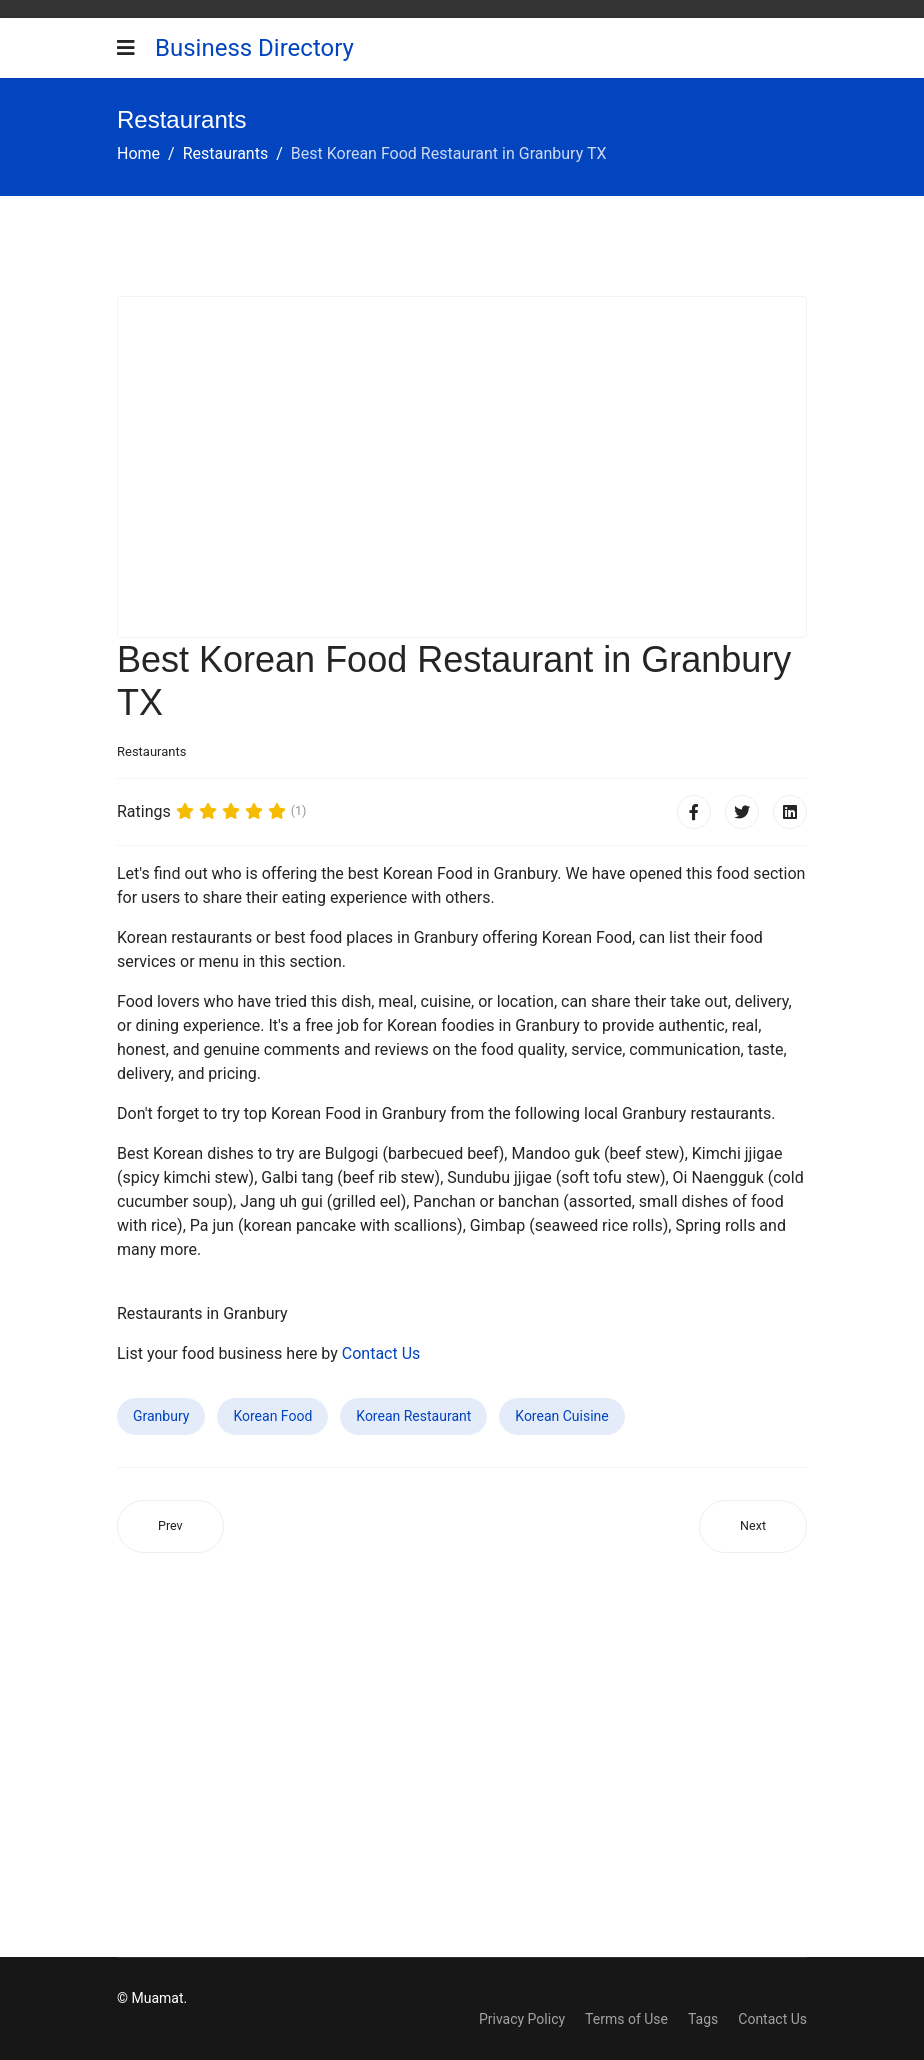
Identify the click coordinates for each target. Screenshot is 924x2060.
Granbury (161, 1416)
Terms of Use (626, 2019)
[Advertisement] (462, 467)
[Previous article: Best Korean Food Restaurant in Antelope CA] (170, 1526)
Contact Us (381, 1353)
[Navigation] (126, 48)
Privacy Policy (522, 2019)
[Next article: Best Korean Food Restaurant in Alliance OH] (753, 1526)
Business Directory (254, 48)
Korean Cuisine (561, 1416)
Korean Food (272, 1416)
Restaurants (151, 751)
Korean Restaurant (413, 1416)
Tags (703, 2019)
